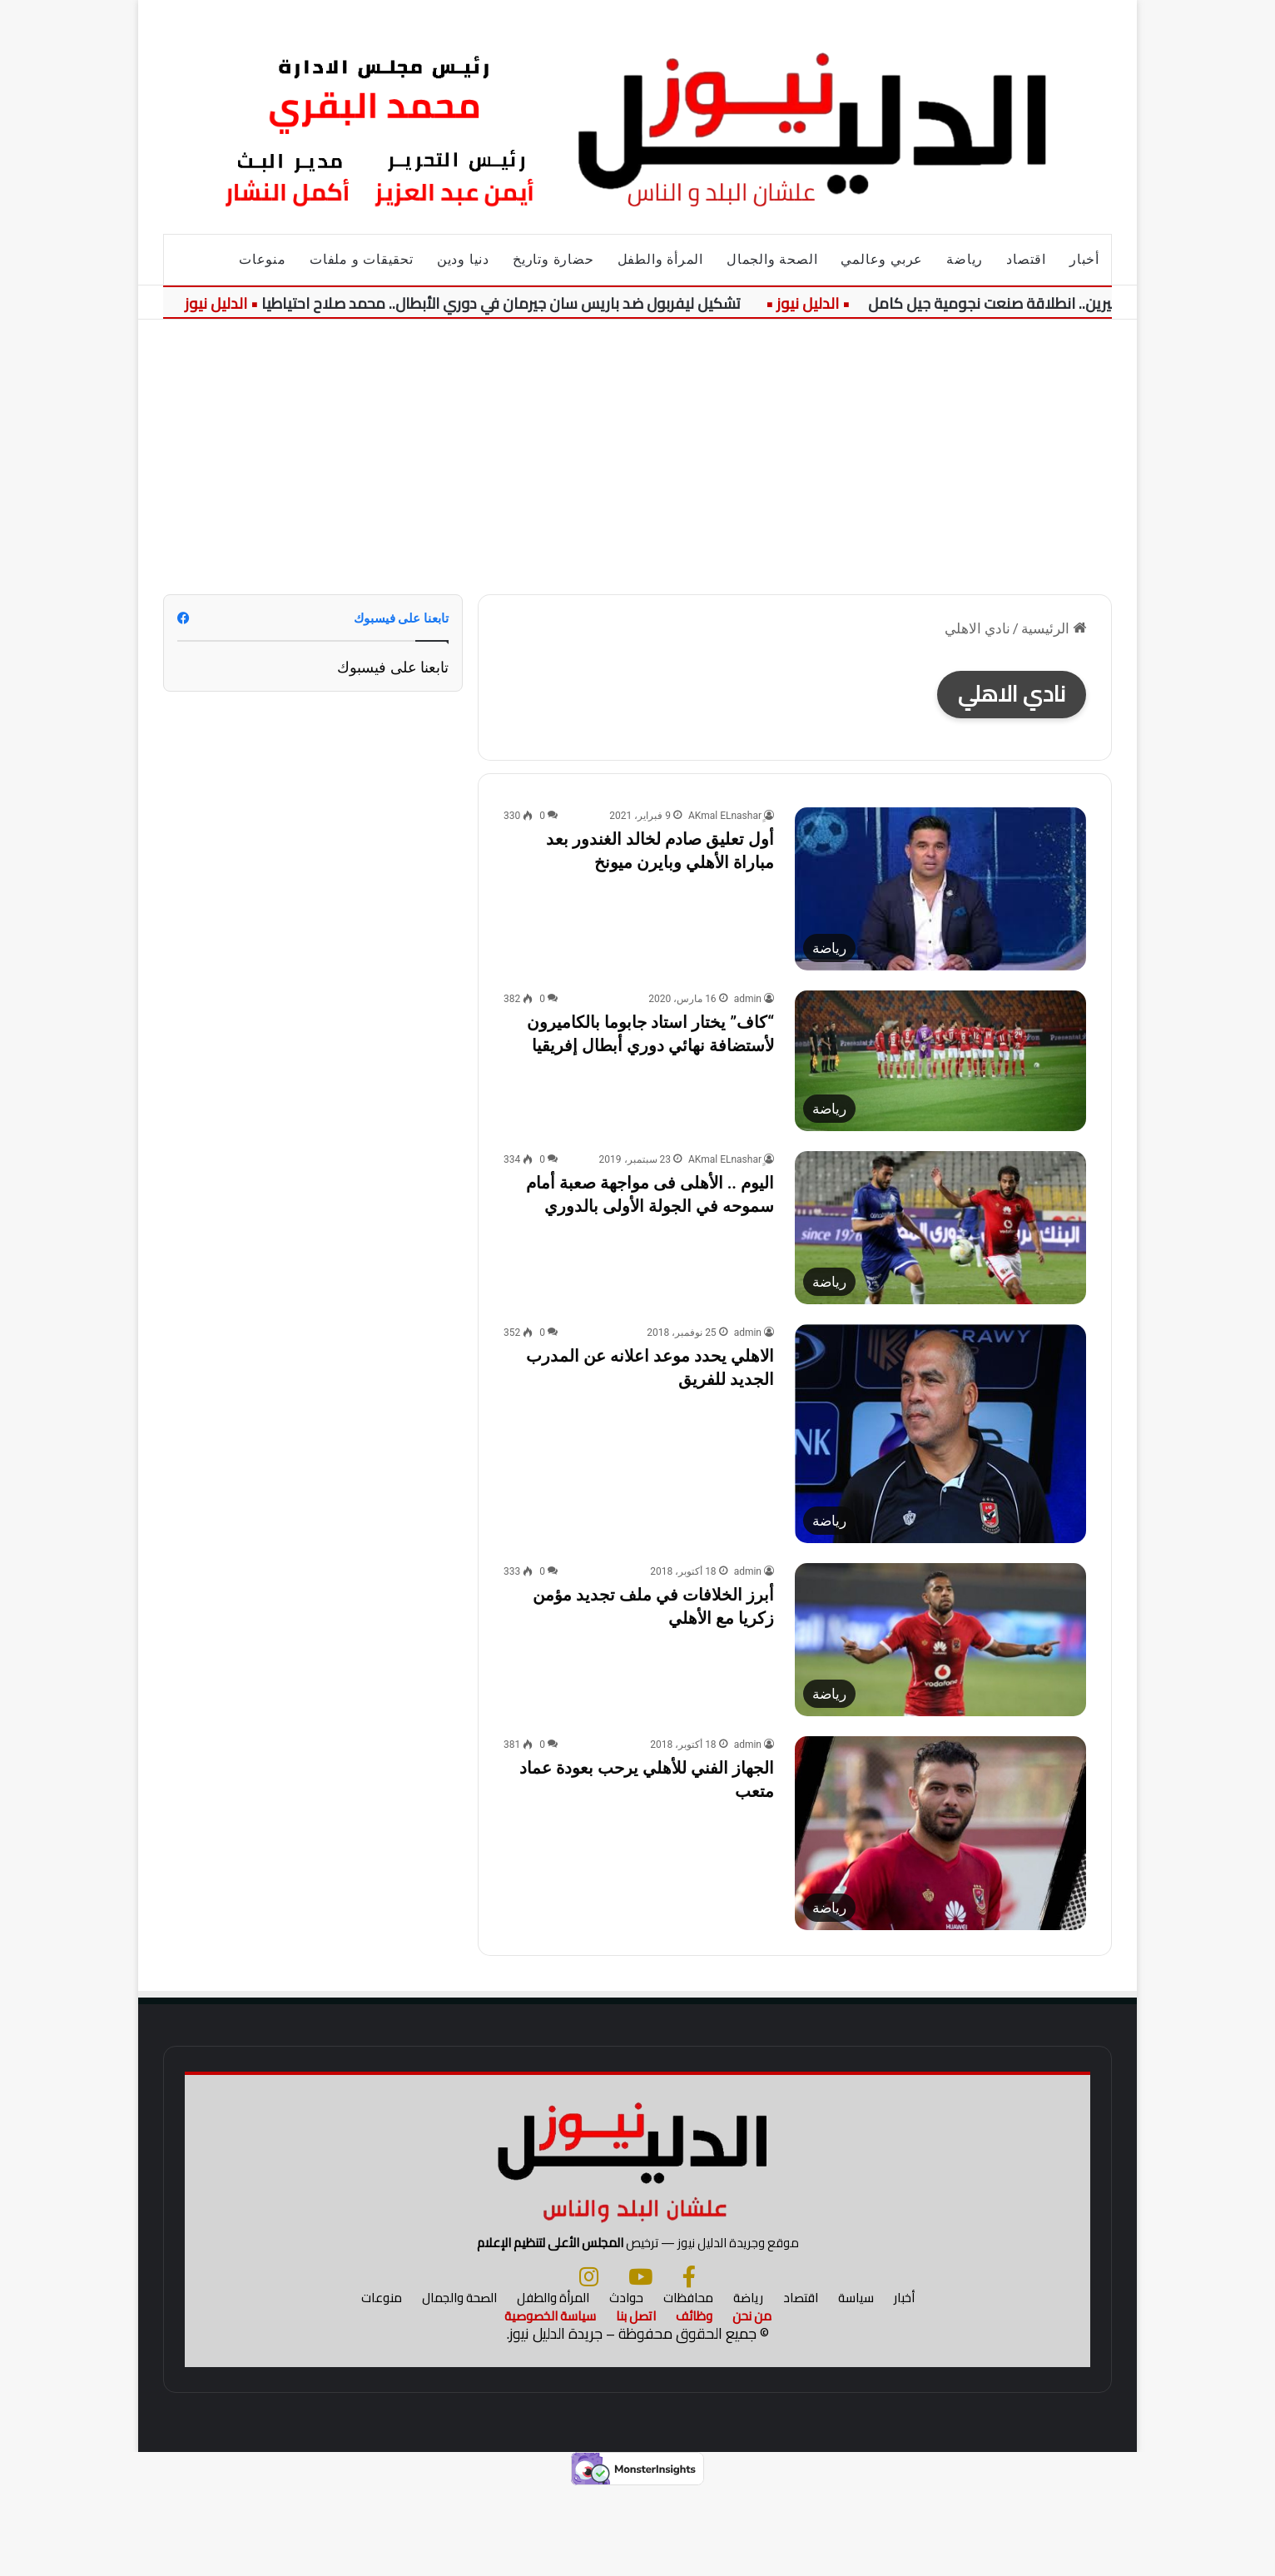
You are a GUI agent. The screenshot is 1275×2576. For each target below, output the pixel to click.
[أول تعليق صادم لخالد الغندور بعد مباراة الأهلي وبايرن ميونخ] (940, 889)
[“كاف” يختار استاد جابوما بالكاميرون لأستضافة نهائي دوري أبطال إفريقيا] (940, 1060)
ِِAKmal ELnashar (725, 815)
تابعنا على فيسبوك (393, 667)
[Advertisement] (637, 444)
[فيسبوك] (689, 2364)
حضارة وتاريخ (553, 259)
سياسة (856, 2385)
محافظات (688, 2385)
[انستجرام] (589, 2364)
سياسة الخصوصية (550, 2403)
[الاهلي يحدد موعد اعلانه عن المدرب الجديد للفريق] (940, 1433)
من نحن (751, 2403)
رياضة (964, 259)
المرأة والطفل (660, 259)
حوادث (626, 2385)
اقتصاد (1026, 259)
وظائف (694, 2403)
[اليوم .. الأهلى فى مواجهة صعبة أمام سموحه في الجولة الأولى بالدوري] (940, 1227)
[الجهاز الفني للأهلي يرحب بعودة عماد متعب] (940, 1833)
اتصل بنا (636, 2403)
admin (748, 999)
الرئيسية (1053, 628)
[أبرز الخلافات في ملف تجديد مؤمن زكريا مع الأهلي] (940, 1639)
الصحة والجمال (772, 259)
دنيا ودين (463, 259)
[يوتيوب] (640, 2364)
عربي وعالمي (882, 259)
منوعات (262, 259)
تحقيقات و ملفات (362, 259)
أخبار (1084, 259)
